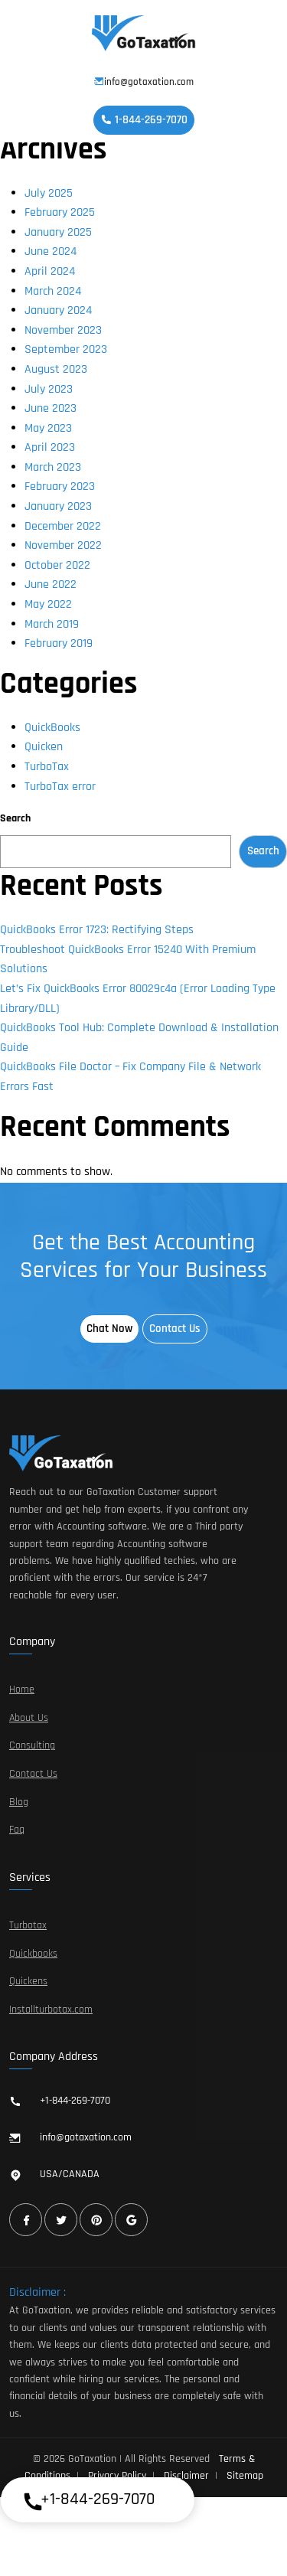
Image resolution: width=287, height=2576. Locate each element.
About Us (28, 1718)
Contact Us (175, 1328)
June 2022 (50, 584)
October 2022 (57, 565)
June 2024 (50, 251)
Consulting (32, 1745)
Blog (18, 1802)
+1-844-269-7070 (75, 2100)
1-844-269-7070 (144, 120)
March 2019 (51, 624)
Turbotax (28, 1925)
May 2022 (48, 604)
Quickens (28, 1981)
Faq (16, 1830)
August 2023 (55, 369)
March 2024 (52, 291)
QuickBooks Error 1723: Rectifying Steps (97, 930)
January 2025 (58, 232)
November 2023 (63, 330)
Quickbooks (33, 1954)
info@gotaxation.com (144, 82)
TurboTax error (60, 787)
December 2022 (62, 526)
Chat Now (109, 1328)
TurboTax (46, 767)
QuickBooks (52, 728)
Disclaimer (186, 2476)
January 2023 (58, 506)
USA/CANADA (69, 2174)
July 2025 (48, 193)
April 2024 (49, 271)
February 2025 (59, 212)
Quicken (43, 747)
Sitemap (245, 2476)
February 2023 (59, 486)
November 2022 (63, 545)
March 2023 (52, 467)
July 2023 (48, 389)
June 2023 (50, 408)
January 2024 (58, 310)
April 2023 (49, 447)
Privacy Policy (117, 2476)
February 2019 (58, 643)
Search (15, 818)
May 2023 (48, 428)
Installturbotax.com (51, 2009)
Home (21, 1689)
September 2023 (65, 349)
